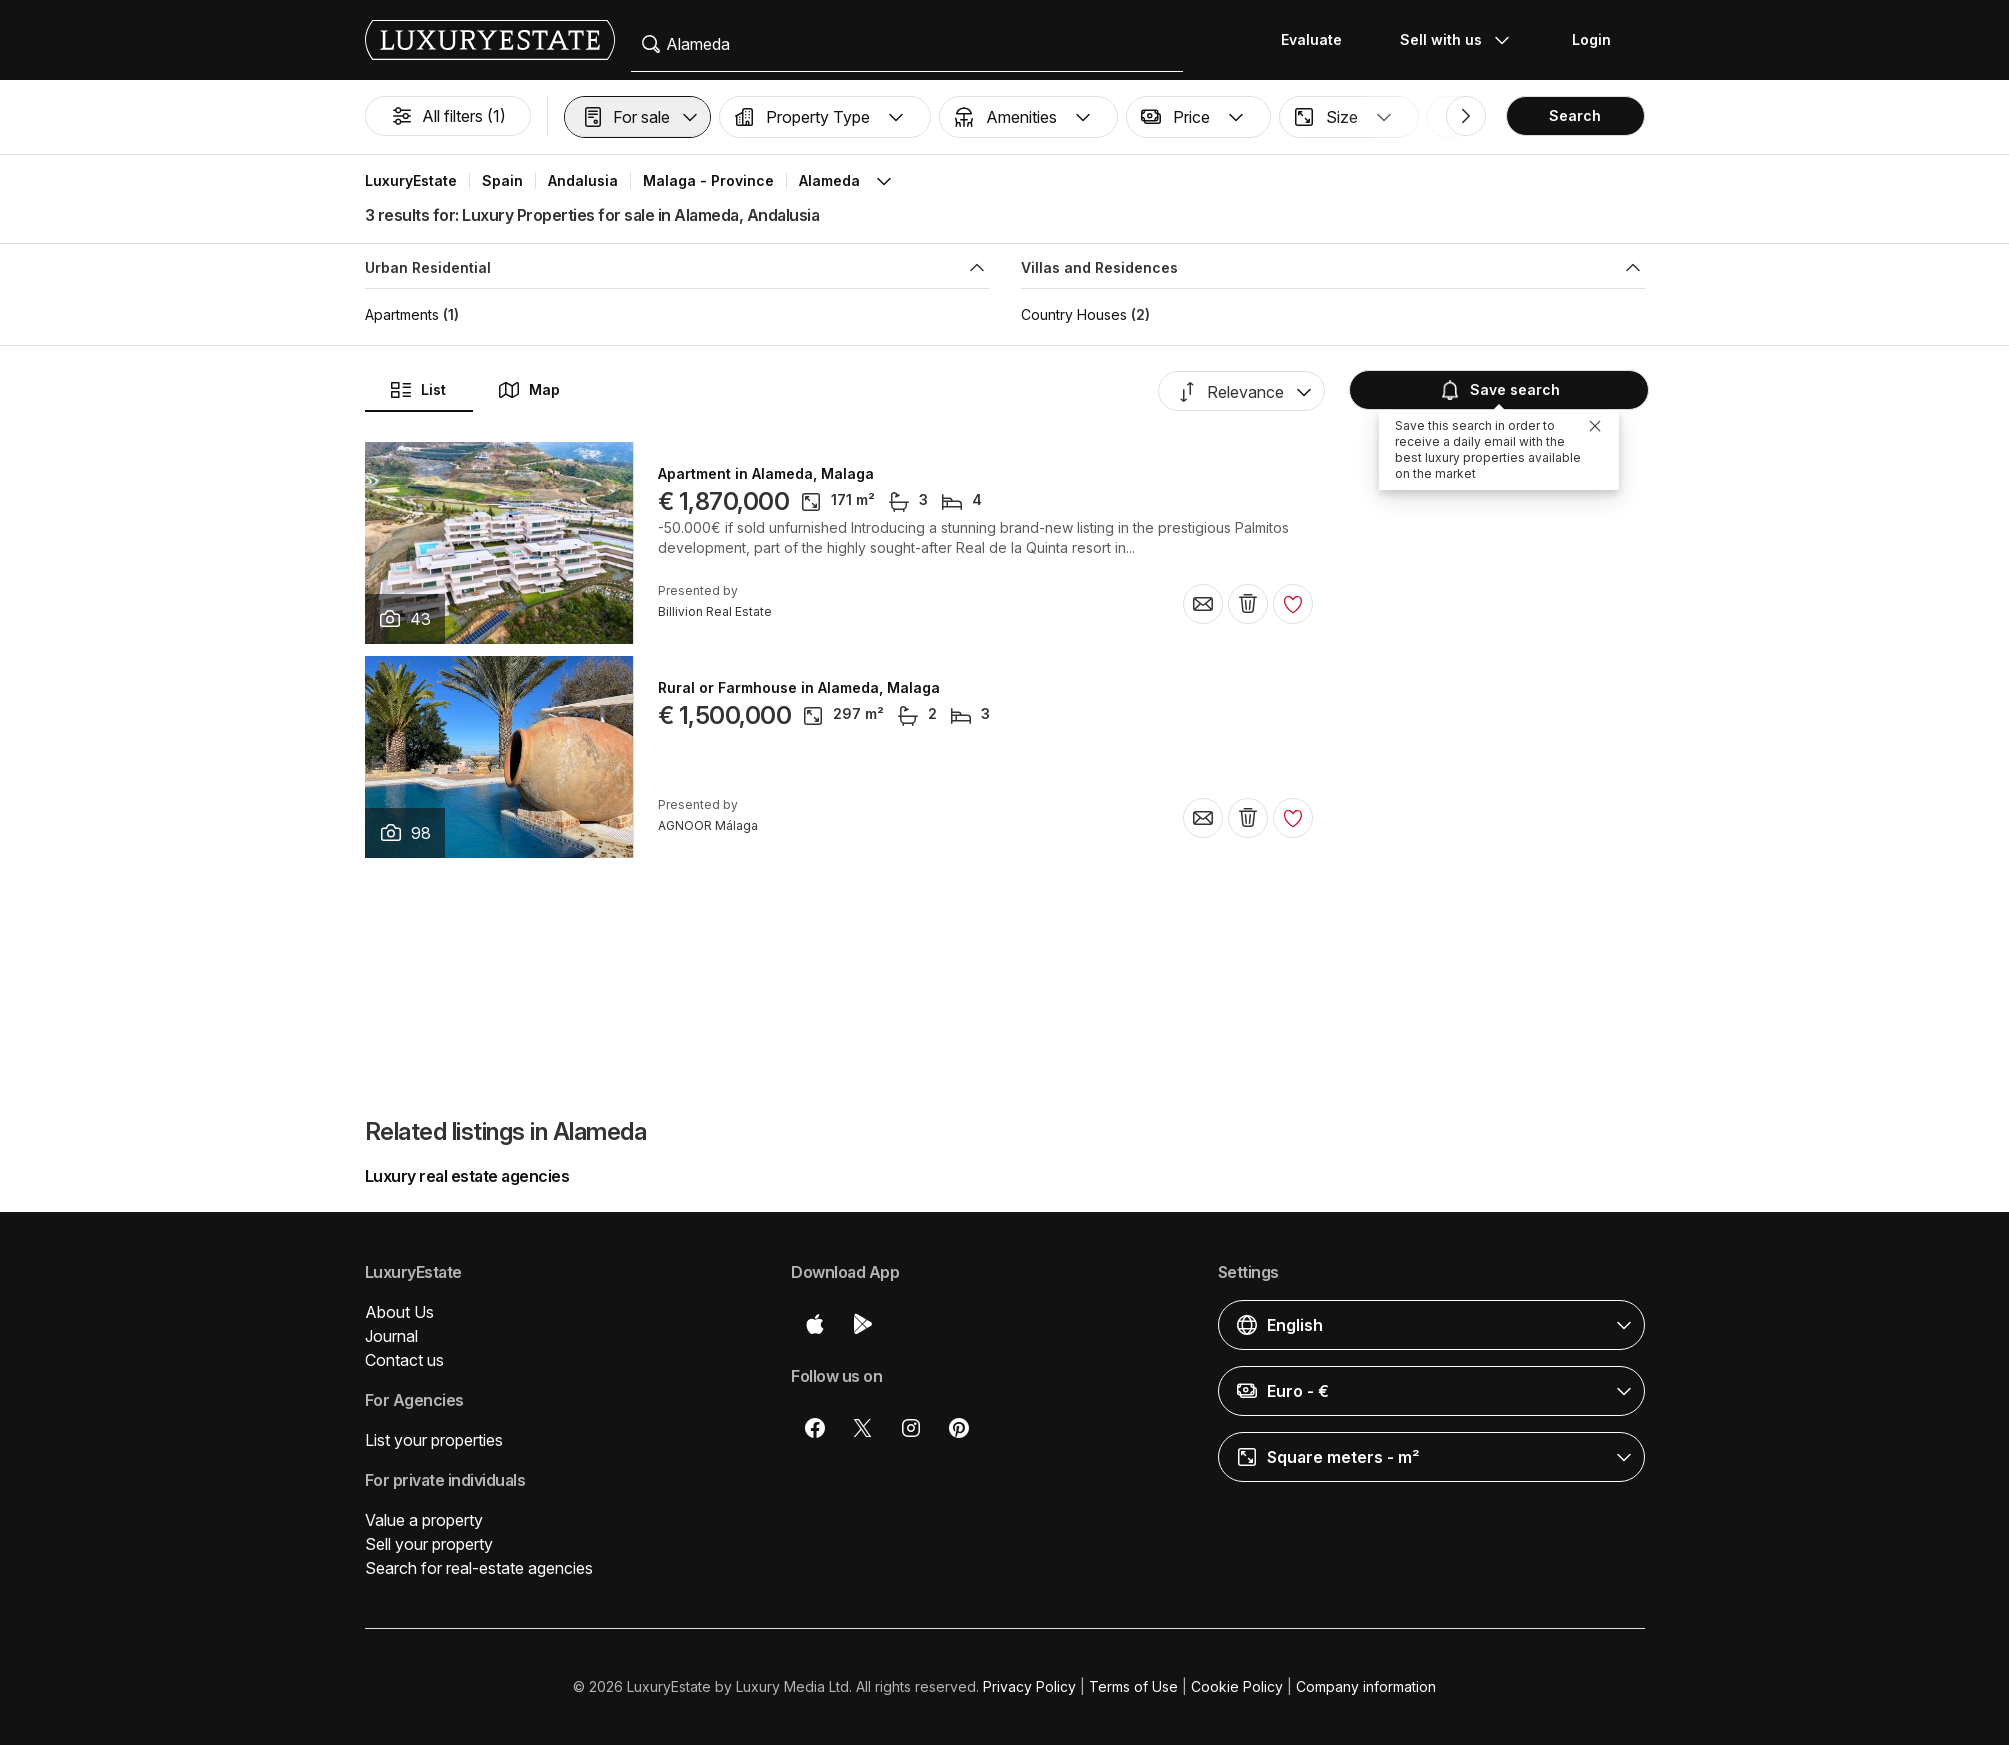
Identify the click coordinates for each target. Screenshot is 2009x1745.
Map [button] (528, 390)
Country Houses (1074, 314)
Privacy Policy (1029, 1686)
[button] (637, 117)
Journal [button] (391, 1336)
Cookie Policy (1237, 1686)
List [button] (417, 390)
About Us (399, 1312)
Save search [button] (1499, 390)
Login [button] (1591, 39)
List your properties (434, 1440)
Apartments (402, 314)
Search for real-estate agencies (479, 1568)
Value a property (424, 1520)
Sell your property (429, 1544)
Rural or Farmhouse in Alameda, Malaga (799, 688)
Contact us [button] (404, 1360)
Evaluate (1311, 39)
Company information (1366, 1686)
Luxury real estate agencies (467, 1176)
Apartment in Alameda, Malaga (766, 474)
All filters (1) (448, 116)
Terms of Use (1133, 1686)
